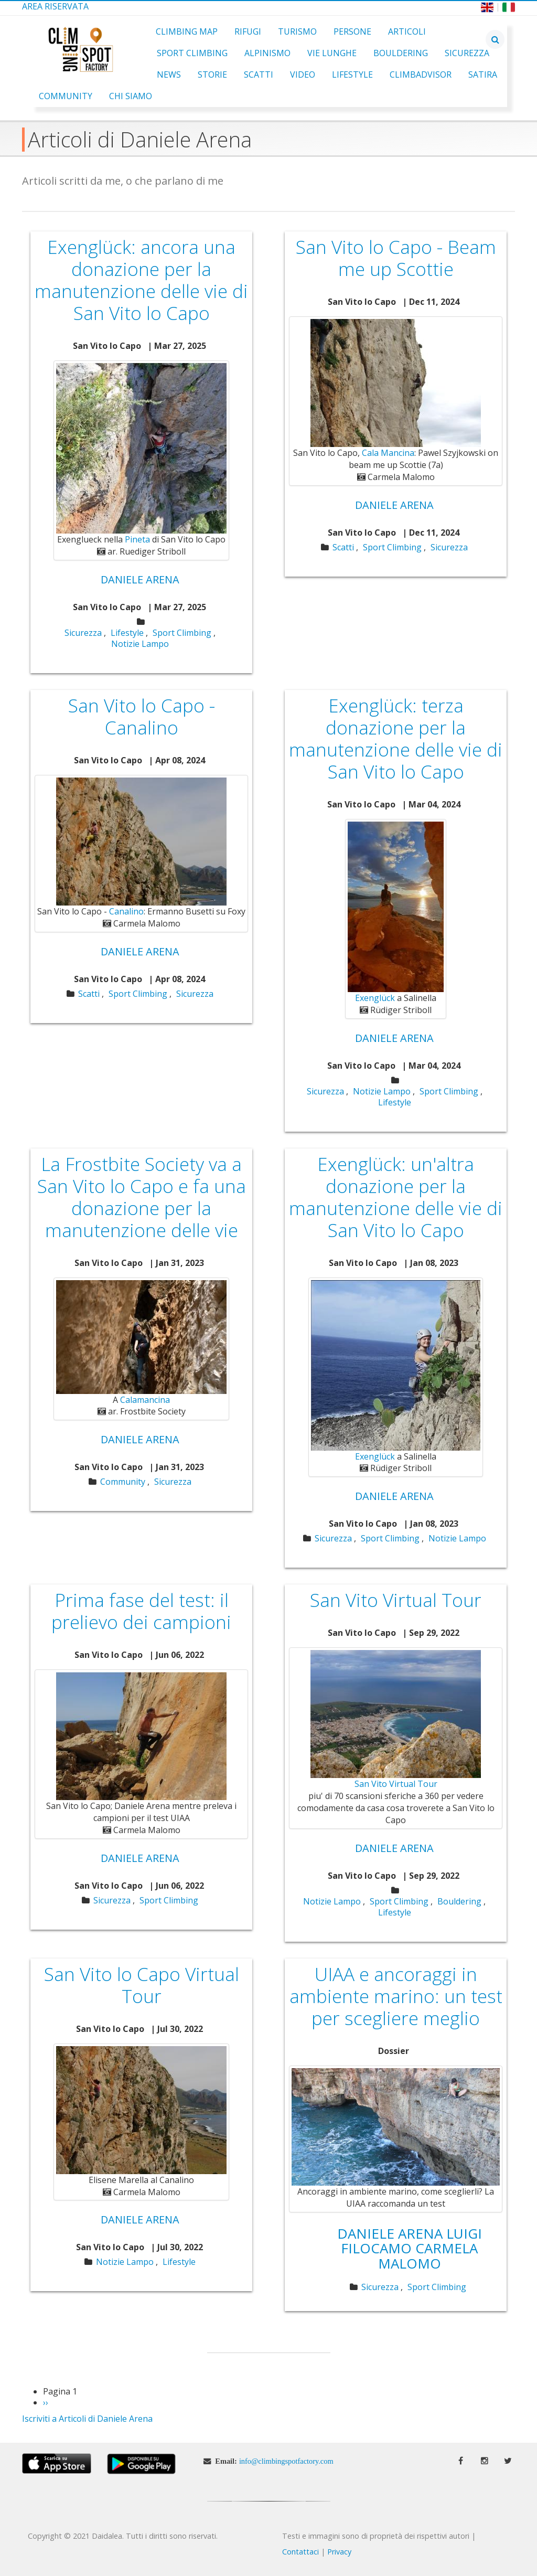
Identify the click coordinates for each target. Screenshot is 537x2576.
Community (65, 96)
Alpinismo (267, 53)
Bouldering (400, 53)
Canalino (126, 911)
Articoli (407, 31)
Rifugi (247, 31)
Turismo (297, 31)
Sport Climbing (192, 53)
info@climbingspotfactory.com (286, 2461)
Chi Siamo (130, 96)
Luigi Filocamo (411, 2241)
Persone (352, 31)
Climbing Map (187, 31)
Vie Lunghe (332, 53)
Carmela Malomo (428, 2256)
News (169, 74)
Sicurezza (467, 53)
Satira (482, 74)
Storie (212, 74)
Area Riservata (55, 6)
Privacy (339, 2552)
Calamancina (145, 1400)
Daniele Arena (140, 579)
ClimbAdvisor (421, 74)
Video (302, 74)
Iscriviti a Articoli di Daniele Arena (87, 2418)
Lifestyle (352, 74)
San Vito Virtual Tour (396, 1784)
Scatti (258, 74)
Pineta (137, 539)
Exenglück (375, 998)
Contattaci (300, 2552)
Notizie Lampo (140, 644)
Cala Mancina (388, 453)
